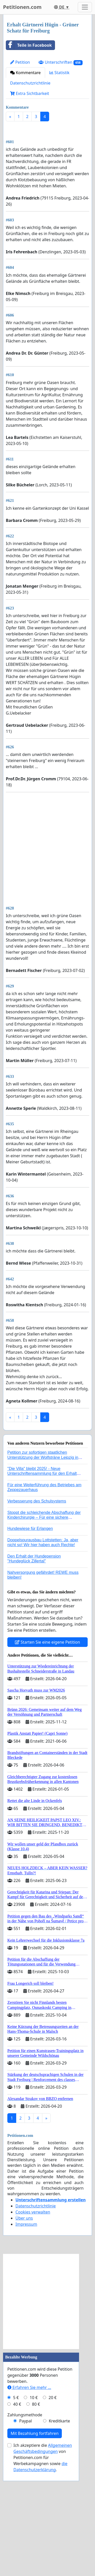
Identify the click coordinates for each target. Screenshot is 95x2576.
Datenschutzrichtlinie (30, 83)
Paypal (25, 2516)
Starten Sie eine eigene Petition (47, 1737)
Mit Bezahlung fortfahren (35, 2528)
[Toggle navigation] (85, 7)
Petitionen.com (22, 7)
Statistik (59, 72)
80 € (36, 2499)
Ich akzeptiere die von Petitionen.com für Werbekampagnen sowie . (42, 2553)
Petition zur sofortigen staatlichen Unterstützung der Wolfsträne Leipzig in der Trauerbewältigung (42, 1552)
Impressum (26, 2319)
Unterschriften (61, 62)
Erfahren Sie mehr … (29, 2482)
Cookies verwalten (32, 2307)
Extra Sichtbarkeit (29, 93)
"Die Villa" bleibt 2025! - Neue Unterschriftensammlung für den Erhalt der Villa (42, 1569)
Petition (20, 62)
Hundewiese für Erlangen (30, 1624)
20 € (53, 2493)
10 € (34, 2493)
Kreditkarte (59, 2516)
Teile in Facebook (29, 45)
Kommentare (25, 72)
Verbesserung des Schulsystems (36, 1596)
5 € (16, 2493)
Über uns (24, 2313)
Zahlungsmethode (24, 2510)
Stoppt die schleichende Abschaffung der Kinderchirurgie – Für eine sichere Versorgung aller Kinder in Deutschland (44, 1613)
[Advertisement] (47, 177)
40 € (17, 2499)
